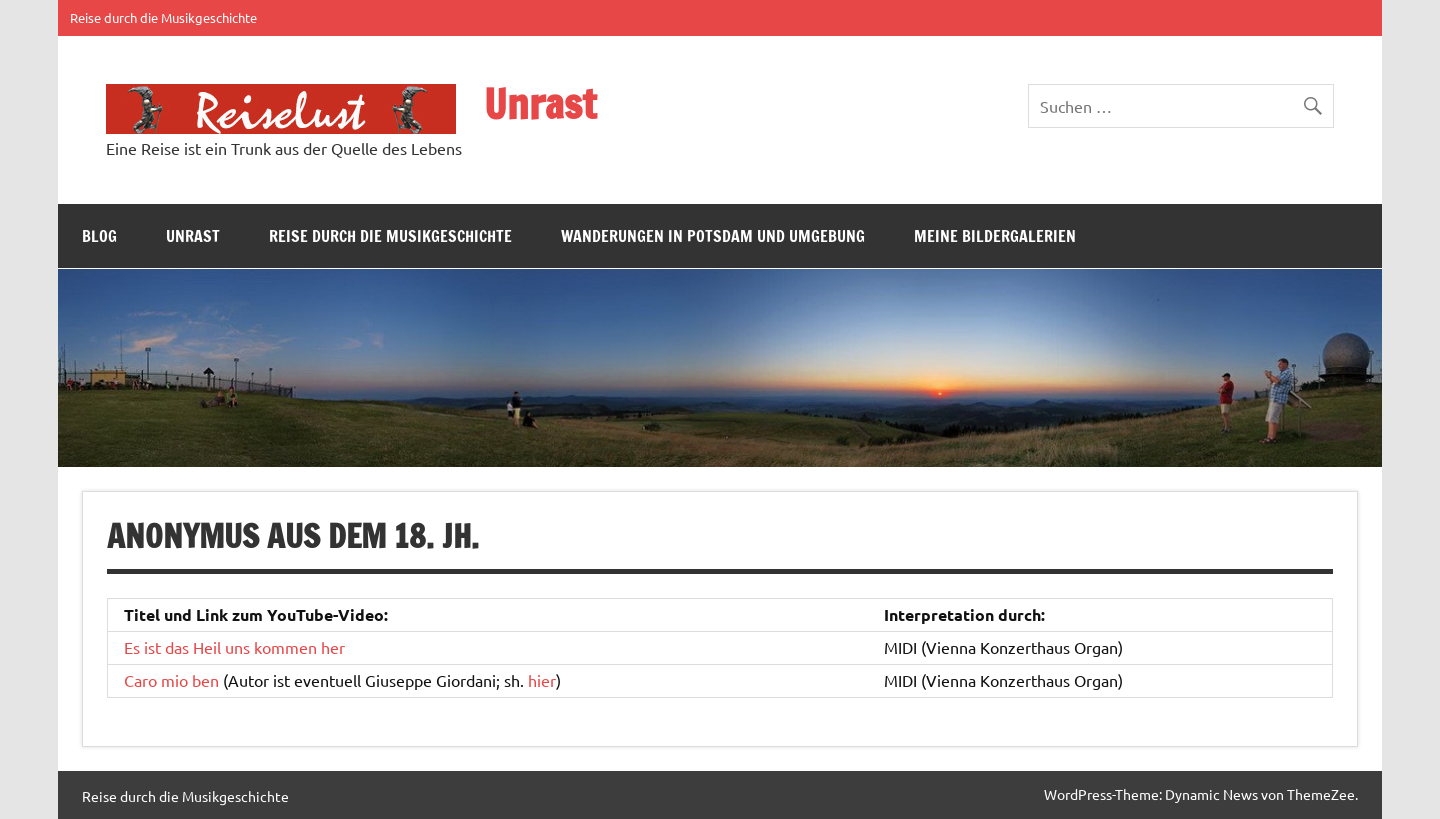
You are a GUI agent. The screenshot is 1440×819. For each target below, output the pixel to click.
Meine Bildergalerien (995, 236)
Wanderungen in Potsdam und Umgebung (713, 236)
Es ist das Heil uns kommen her (234, 647)
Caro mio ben (171, 680)
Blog (99, 236)
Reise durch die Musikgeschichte (163, 17)
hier (542, 680)
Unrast (540, 103)
